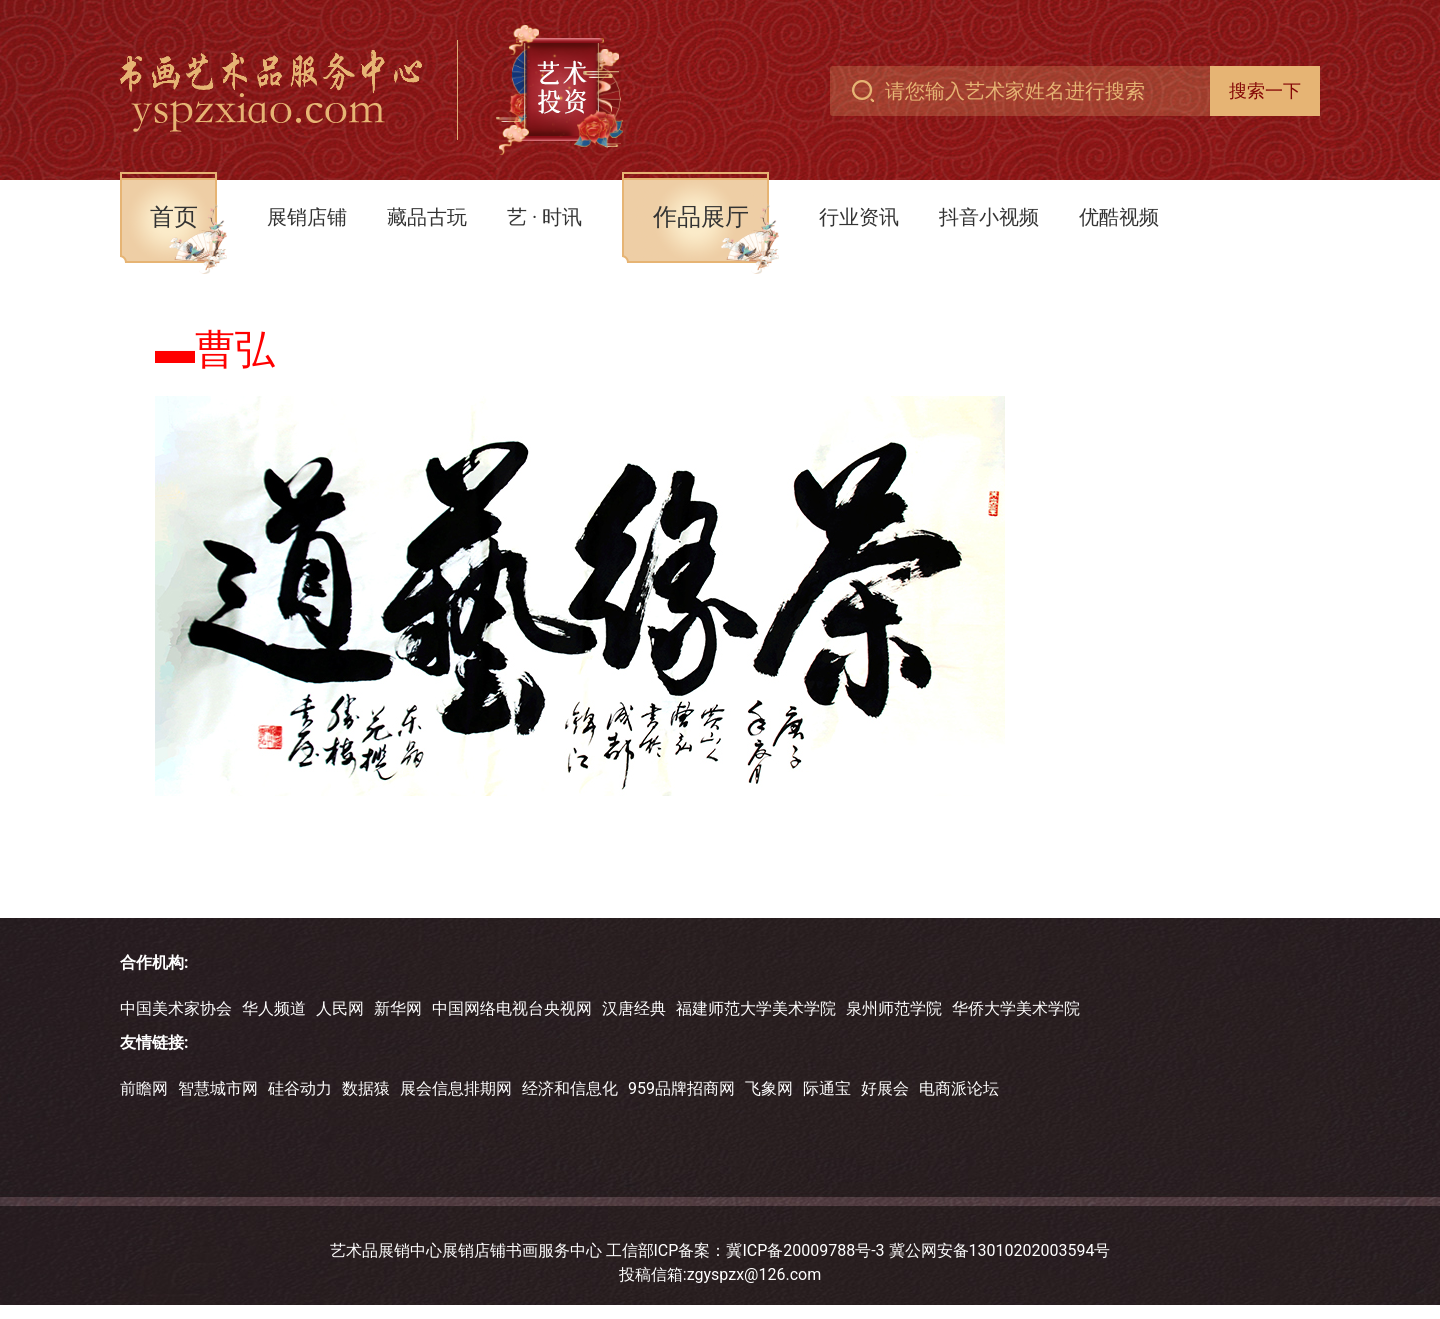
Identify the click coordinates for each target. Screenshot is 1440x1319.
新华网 (398, 1008)
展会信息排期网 (456, 1088)
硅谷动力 (300, 1088)
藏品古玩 (427, 217)
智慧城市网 (218, 1088)
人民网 (340, 1008)
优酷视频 (1119, 217)
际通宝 (827, 1088)
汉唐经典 (634, 1008)
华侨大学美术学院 (1016, 1008)
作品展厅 (701, 217)
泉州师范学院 (894, 1008)
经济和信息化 (570, 1088)
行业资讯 (859, 217)
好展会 (885, 1088)
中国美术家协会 (176, 1008)
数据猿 (366, 1088)
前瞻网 (144, 1088)
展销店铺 (307, 217)
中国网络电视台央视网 (512, 1008)
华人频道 (274, 1008)
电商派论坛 (959, 1088)
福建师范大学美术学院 (756, 1008)
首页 (174, 217)
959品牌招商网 (681, 1088)
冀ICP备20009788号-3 (805, 1250)
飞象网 (769, 1088)
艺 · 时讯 (544, 217)
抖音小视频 (989, 217)
